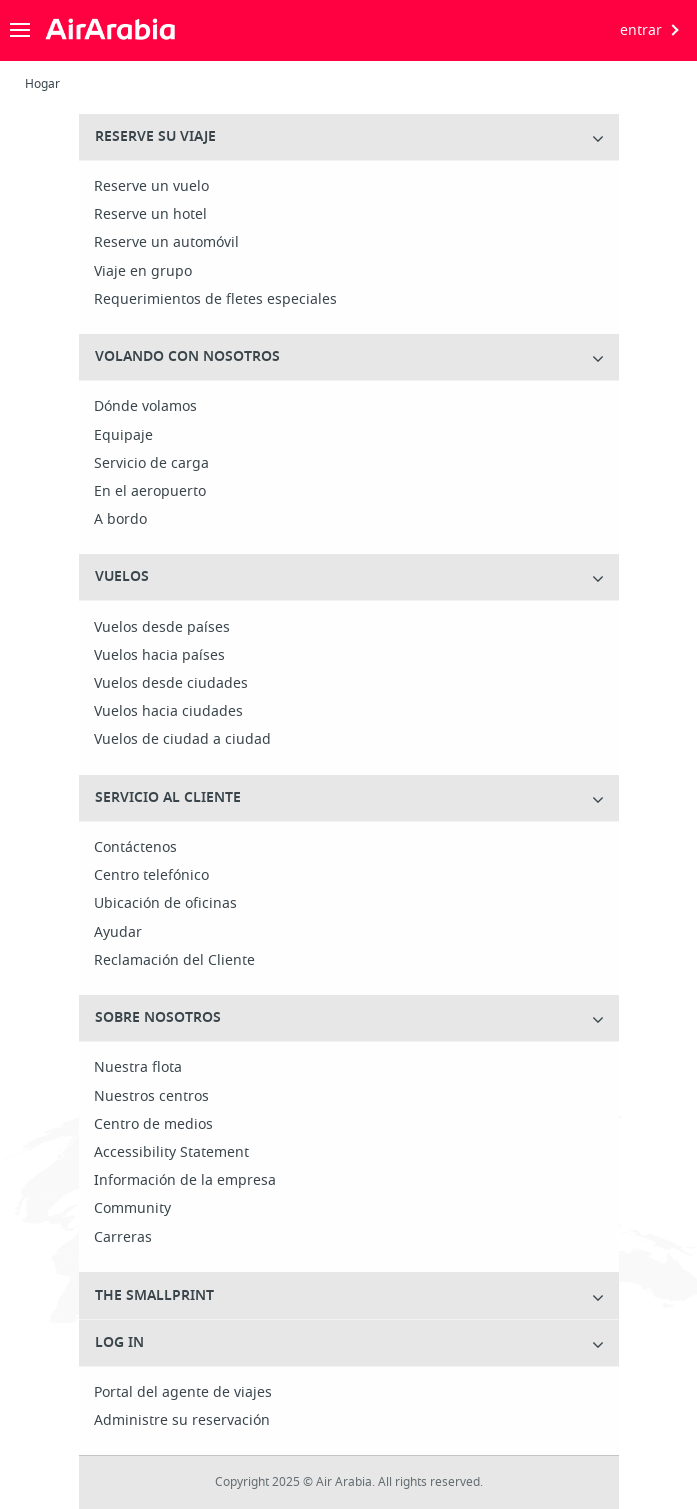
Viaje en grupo (143, 272)
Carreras (123, 1238)
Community (132, 1209)
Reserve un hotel (150, 215)
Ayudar (118, 933)
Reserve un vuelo (151, 187)
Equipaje (123, 436)
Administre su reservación (182, 1421)
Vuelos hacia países (159, 656)
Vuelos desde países (162, 628)
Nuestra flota (138, 1068)
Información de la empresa (185, 1181)
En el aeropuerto (150, 492)
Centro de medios (153, 1125)
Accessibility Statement (171, 1153)
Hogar (42, 84)
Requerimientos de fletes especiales (215, 300)
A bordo (120, 520)
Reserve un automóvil (166, 243)
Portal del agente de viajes (183, 1393)
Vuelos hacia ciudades (168, 712)
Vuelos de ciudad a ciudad (182, 740)
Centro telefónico (151, 876)
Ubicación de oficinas (165, 904)
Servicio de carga (151, 464)
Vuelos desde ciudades (171, 684)
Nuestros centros (151, 1097)
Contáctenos (135, 848)
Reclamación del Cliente (174, 961)
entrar (641, 30)
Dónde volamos (145, 407)
